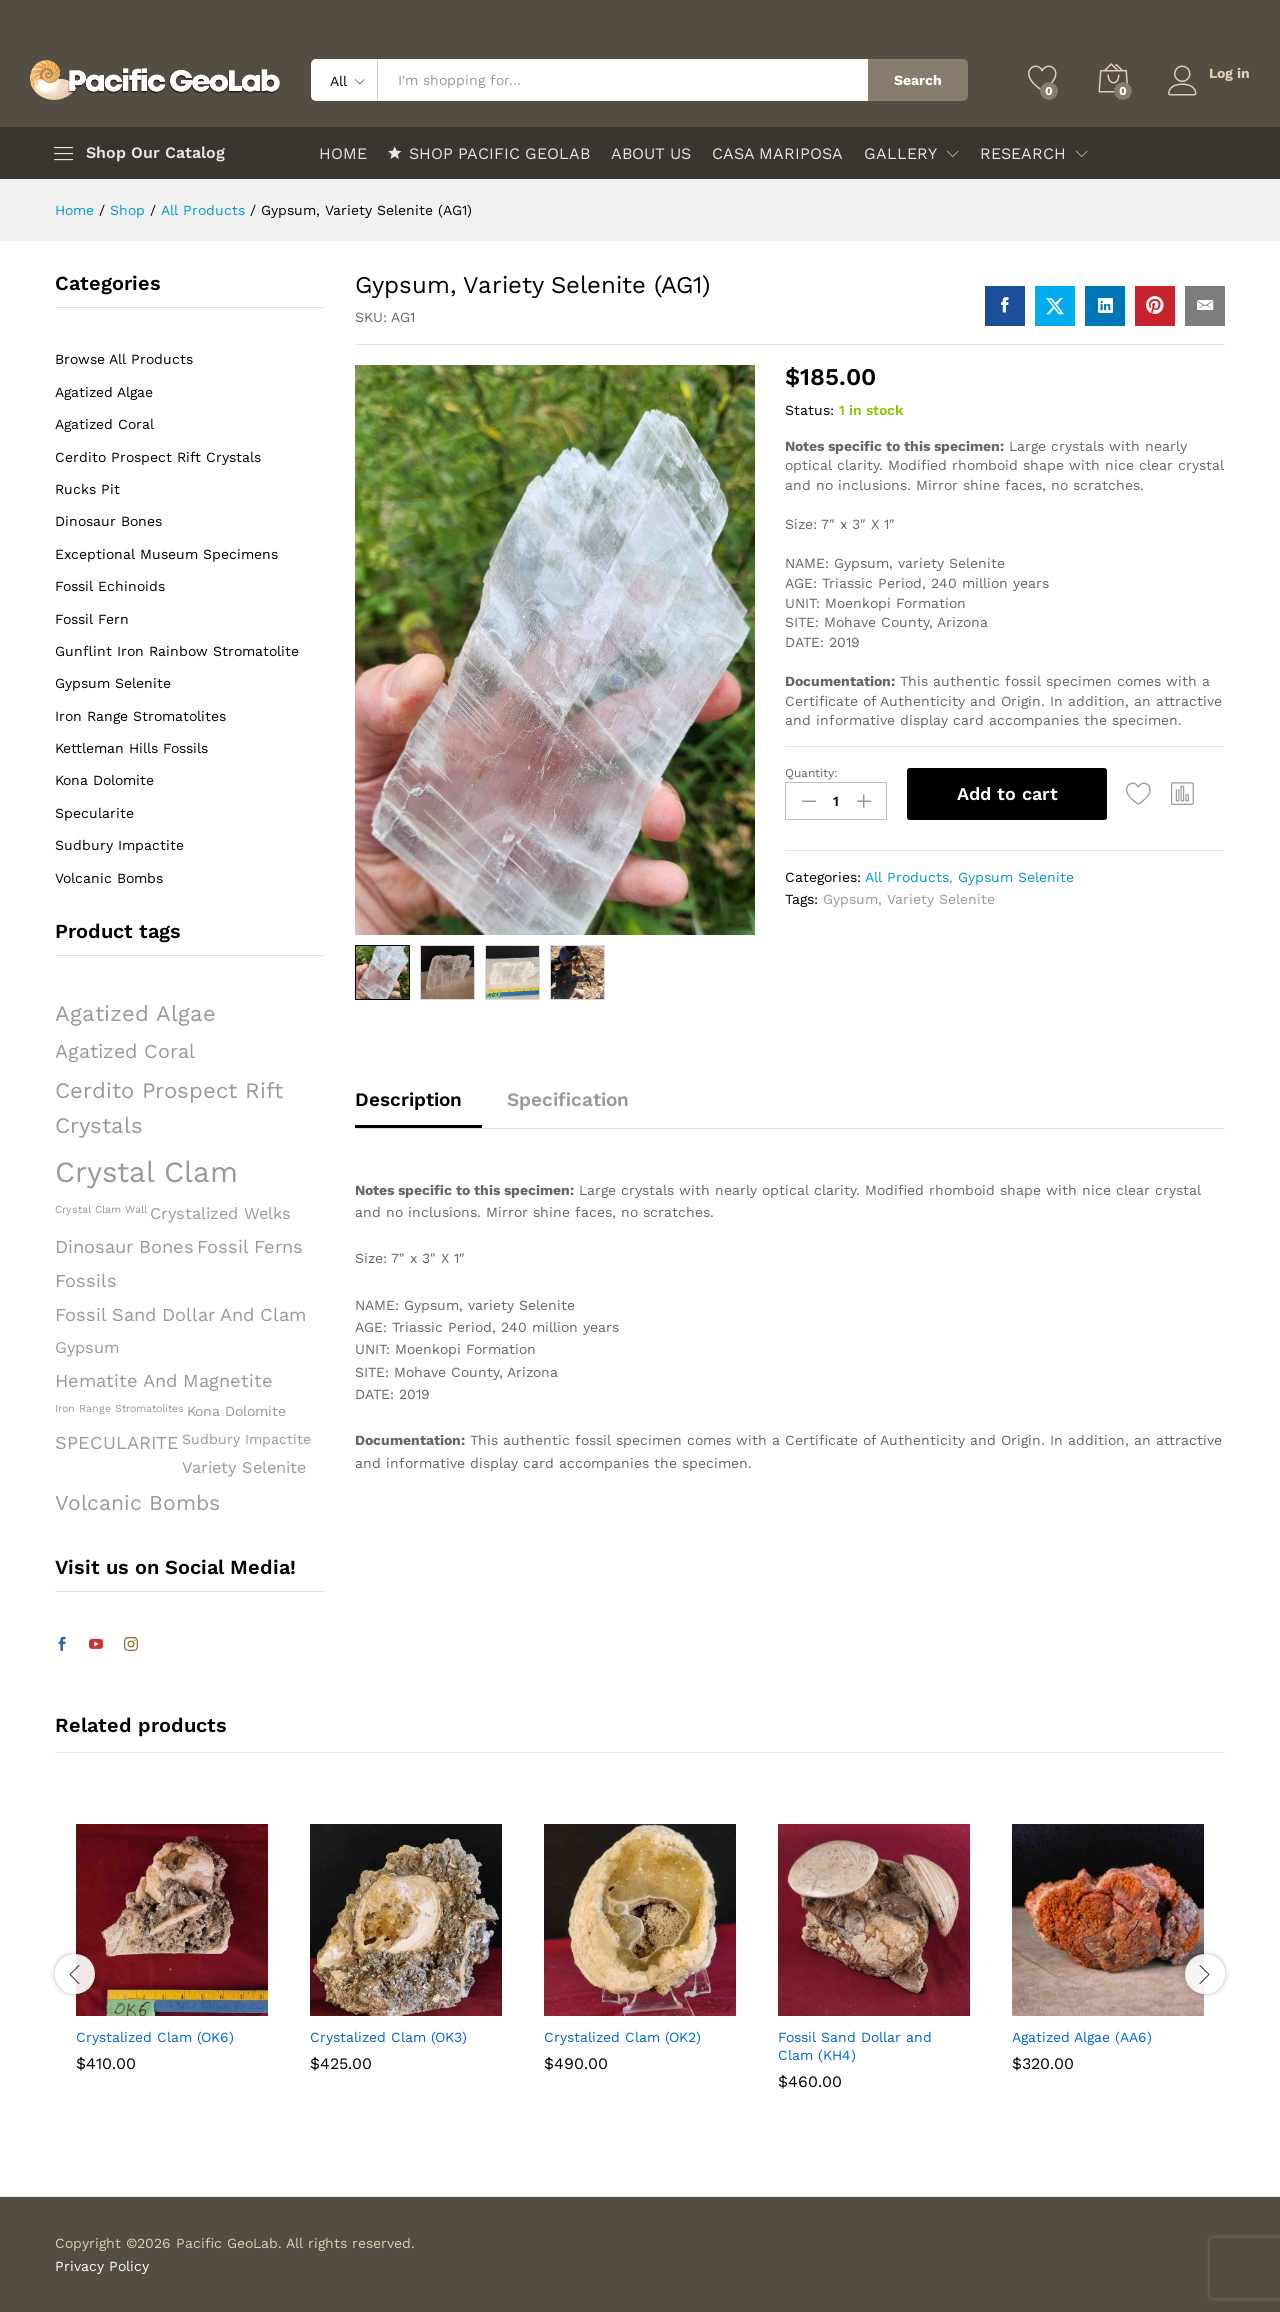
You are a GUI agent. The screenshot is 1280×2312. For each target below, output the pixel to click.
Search (917, 80)
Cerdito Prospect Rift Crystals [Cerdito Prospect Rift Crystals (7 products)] (169, 1107)
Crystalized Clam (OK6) (155, 2037)
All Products (907, 877)
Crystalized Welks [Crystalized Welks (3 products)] (220, 1213)
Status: (809, 410)
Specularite (94, 813)
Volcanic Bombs (109, 878)
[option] (172, 1963)
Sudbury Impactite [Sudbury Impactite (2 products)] (246, 1439)
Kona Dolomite (104, 780)
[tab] (418, 1108)
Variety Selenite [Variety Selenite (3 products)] (244, 1467)
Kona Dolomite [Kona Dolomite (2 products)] (236, 1411)
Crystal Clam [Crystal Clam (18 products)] (146, 1172)
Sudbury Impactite (119, 845)
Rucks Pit (87, 489)
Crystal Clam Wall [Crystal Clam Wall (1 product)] (101, 1209)
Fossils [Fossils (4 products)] (86, 1280)
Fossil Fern (92, 619)
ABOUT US (651, 154)
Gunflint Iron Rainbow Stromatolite (177, 651)
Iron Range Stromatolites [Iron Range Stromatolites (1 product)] (119, 1408)
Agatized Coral (104, 424)
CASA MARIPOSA (777, 154)
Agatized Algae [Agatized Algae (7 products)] (135, 1013)
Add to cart (1007, 793)
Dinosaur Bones (108, 521)
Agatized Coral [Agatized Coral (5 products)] (125, 1051)
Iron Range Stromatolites (140, 716)
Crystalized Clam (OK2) (622, 2037)
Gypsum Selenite (1016, 877)
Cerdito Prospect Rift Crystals (158, 457)
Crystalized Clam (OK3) (388, 2037)
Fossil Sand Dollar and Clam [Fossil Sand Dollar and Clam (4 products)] (180, 1314)
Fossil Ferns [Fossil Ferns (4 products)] (250, 1246)
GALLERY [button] (900, 154)
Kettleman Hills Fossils (131, 748)
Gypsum (850, 899)
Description (408, 1099)
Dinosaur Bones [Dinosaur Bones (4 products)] (124, 1246)
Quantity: (811, 773)
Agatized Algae (104, 392)
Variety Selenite (941, 899)
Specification (568, 1099)
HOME (343, 154)
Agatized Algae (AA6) (1082, 2037)
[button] (1183, 794)
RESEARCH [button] (1023, 154)
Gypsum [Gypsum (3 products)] (87, 1347)
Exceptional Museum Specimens (166, 554)
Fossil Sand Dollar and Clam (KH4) (855, 2046)
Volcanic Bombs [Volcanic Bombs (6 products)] (137, 1502)
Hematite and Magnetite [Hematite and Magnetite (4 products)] (164, 1380)
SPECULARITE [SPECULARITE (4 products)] (117, 1442)
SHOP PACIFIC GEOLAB (489, 153)
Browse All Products (124, 359)
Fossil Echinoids (110, 586)
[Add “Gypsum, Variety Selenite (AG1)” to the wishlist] (1139, 794)
